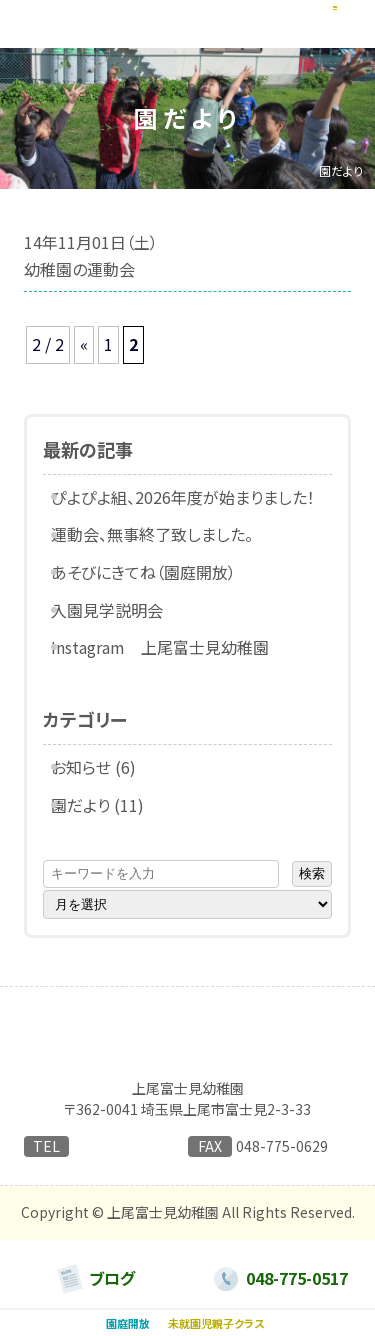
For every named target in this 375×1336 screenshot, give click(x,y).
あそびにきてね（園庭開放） (157, 572)
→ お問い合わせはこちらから (111, 1173)
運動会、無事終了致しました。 (166, 534)
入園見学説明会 (121, 610)
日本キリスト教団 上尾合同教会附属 (188, 1069)
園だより (94, 805)
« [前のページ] (84, 344)
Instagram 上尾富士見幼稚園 (174, 647)
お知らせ (95, 767)
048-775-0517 (119, 1148)
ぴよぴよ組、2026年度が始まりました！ (197, 497)
